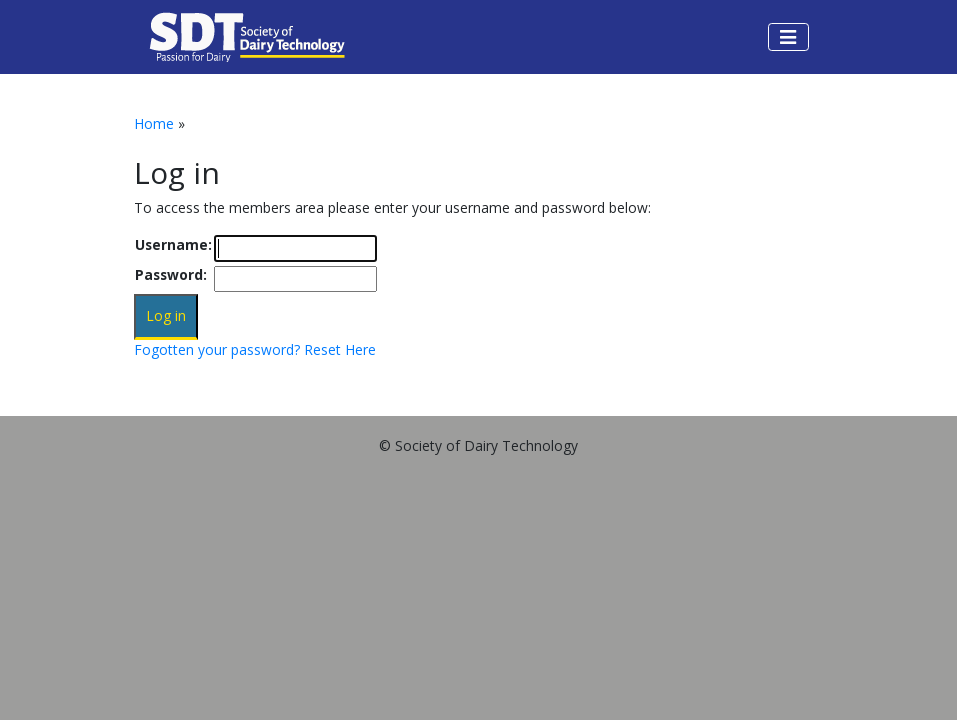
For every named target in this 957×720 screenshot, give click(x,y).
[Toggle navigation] (788, 37)
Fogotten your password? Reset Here (255, 349)
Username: (173, 244)
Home (154, 123)
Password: (171, 274)
